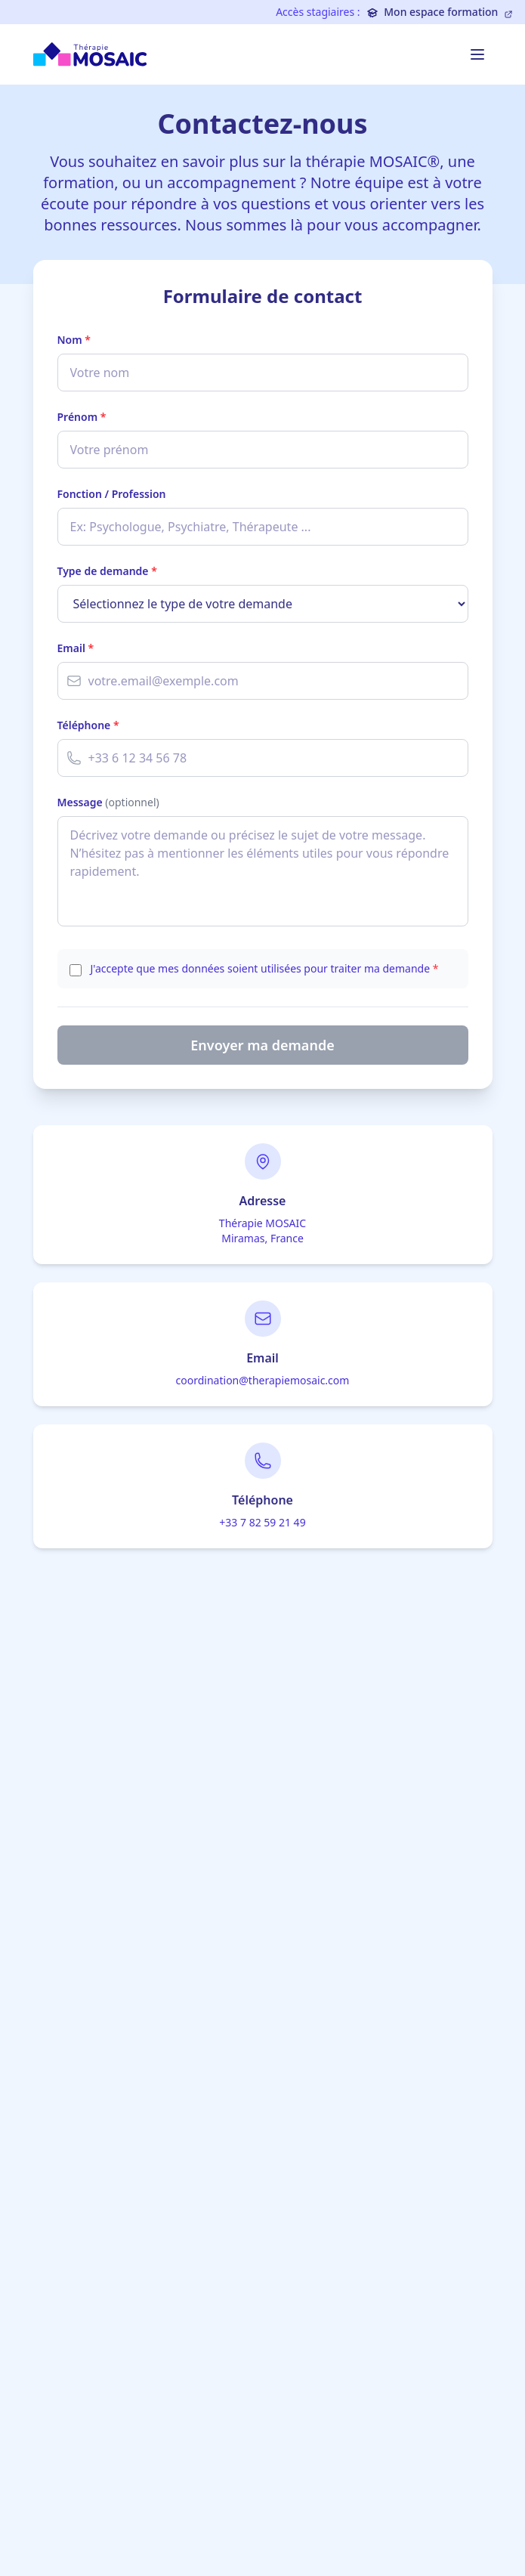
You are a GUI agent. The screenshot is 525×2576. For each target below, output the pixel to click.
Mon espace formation (439, 12)
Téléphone (88, 725)
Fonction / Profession (111, 494)
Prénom (82, 417)
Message (108, 802)
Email (75, 648)
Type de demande (107, 571)
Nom (74, 339)
